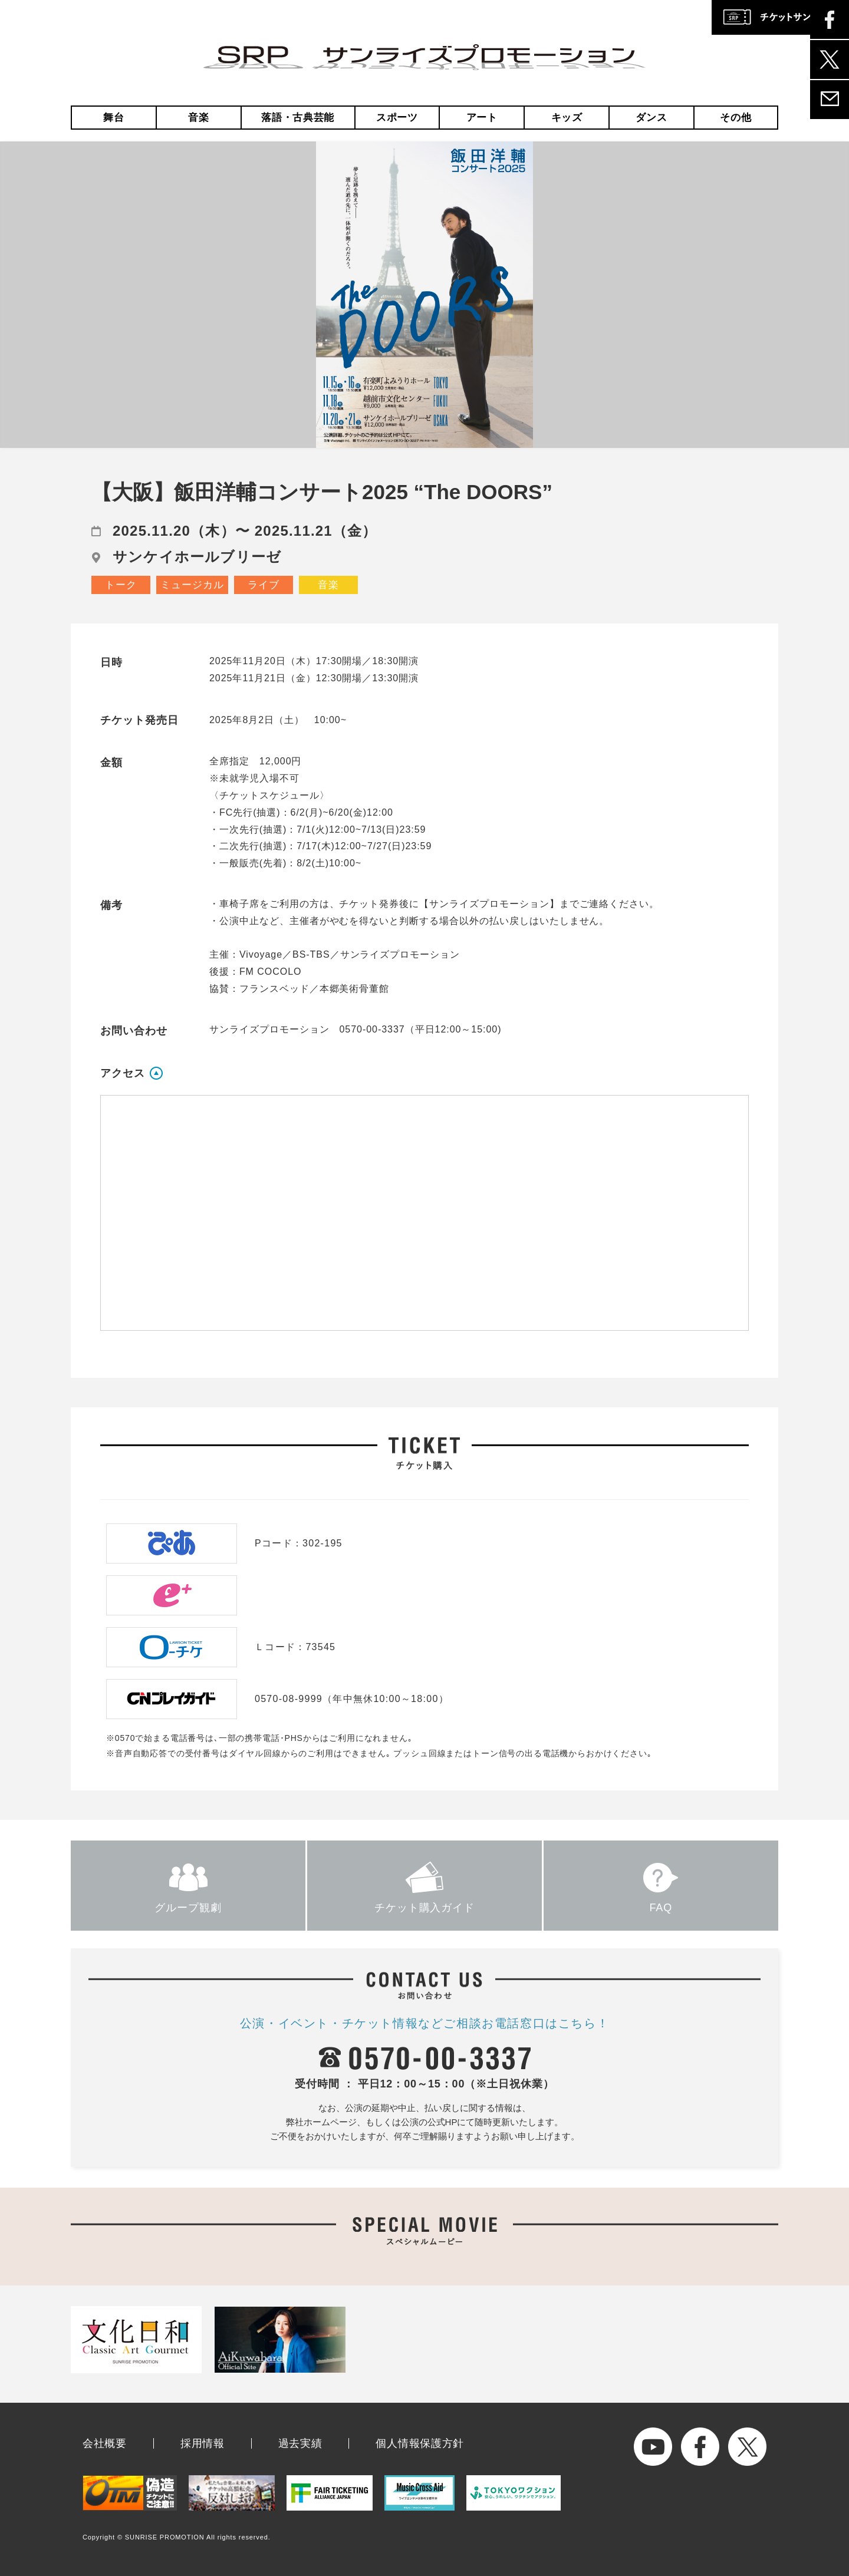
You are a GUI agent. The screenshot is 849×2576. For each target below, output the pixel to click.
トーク (121, 585)
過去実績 (300, 2443)
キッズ (567, 117)
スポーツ (397, 117)
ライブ (263, 585)
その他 (735, 117)
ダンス (651, 117)
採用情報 (202, 2443)
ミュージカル (192, 585)
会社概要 (105, 2443)
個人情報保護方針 (420, 2443)
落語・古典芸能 (297, 117)
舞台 (113, 117)
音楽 (198, 117)
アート (482, 117)
